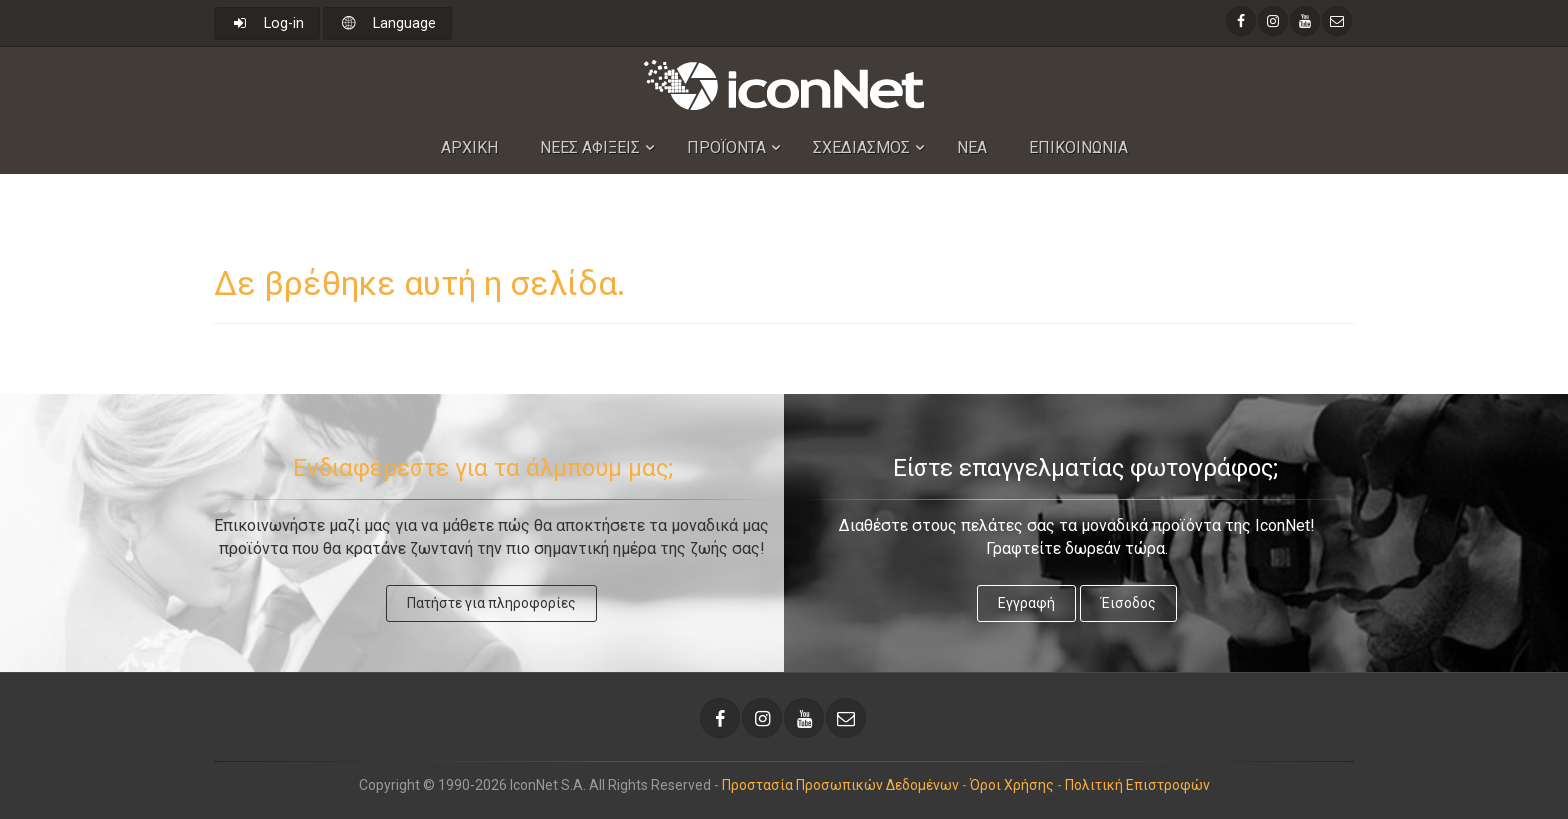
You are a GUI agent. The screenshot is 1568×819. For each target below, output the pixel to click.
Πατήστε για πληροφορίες (491, 603)
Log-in (267, 23)
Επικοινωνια (1078, 147)
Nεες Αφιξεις (590, 147)
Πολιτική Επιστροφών (1137, 785)
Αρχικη (469, 147)
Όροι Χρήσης (1012, 785)
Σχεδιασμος (861, 147)
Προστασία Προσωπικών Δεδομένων (840, 785)
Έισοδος (1128, 603)
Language (387, 23)
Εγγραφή (1026, 603)
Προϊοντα (726, 147)
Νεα (972, 147)
